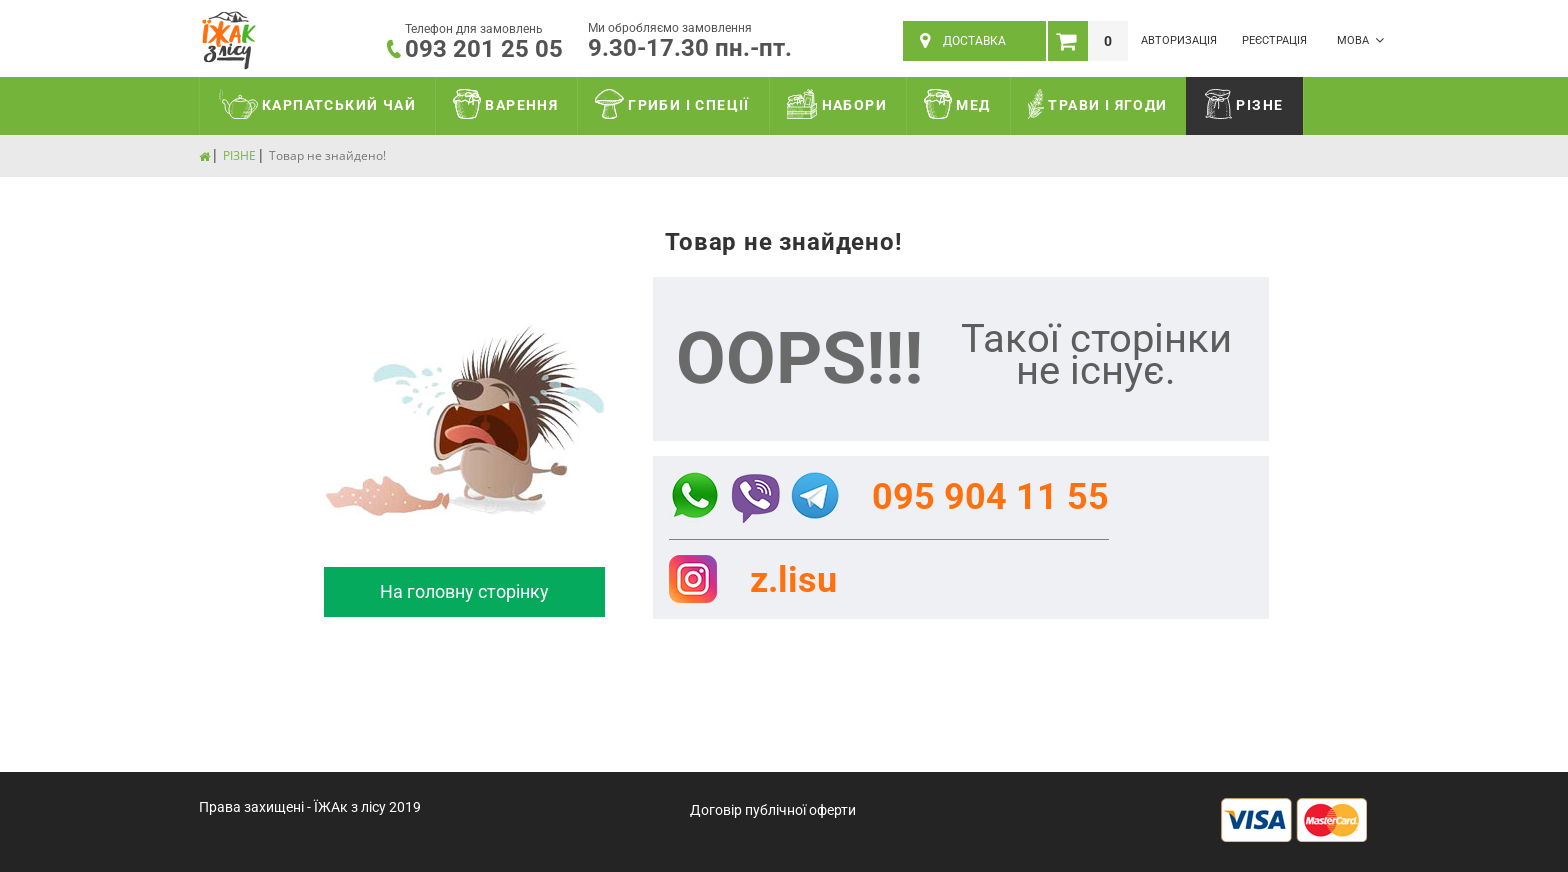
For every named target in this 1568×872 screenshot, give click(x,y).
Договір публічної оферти (773, 810)
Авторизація (1179, 40)
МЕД (957, 104)
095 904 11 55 (990, 497)
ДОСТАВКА (963, 41)
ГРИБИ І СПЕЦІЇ (672, 104)
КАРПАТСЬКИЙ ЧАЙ (317, 104)
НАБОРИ (837, 104)
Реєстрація (1274, 40)
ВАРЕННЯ (505, 104)
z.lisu (793, 580)
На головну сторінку (464, 591)
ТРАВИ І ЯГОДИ (1098, 104)
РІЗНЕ (1244, 104)
